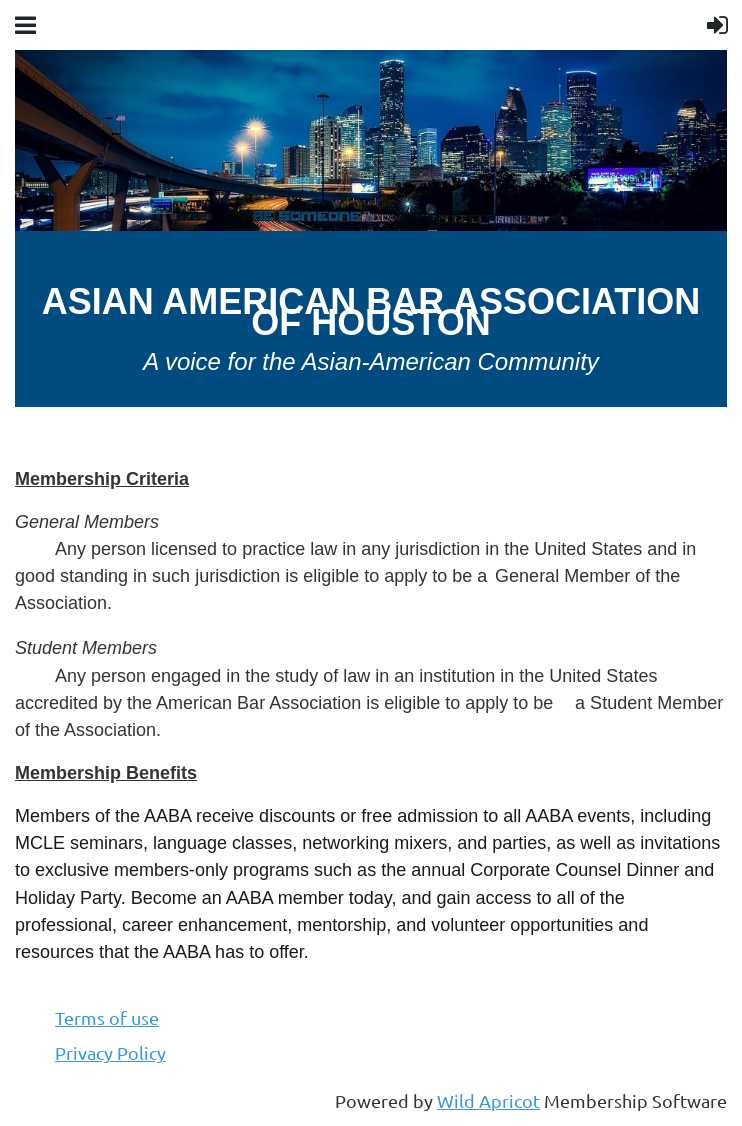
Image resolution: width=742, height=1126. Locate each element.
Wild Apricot (488, 1100)
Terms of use (107, 1017)
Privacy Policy (110, 1052)
